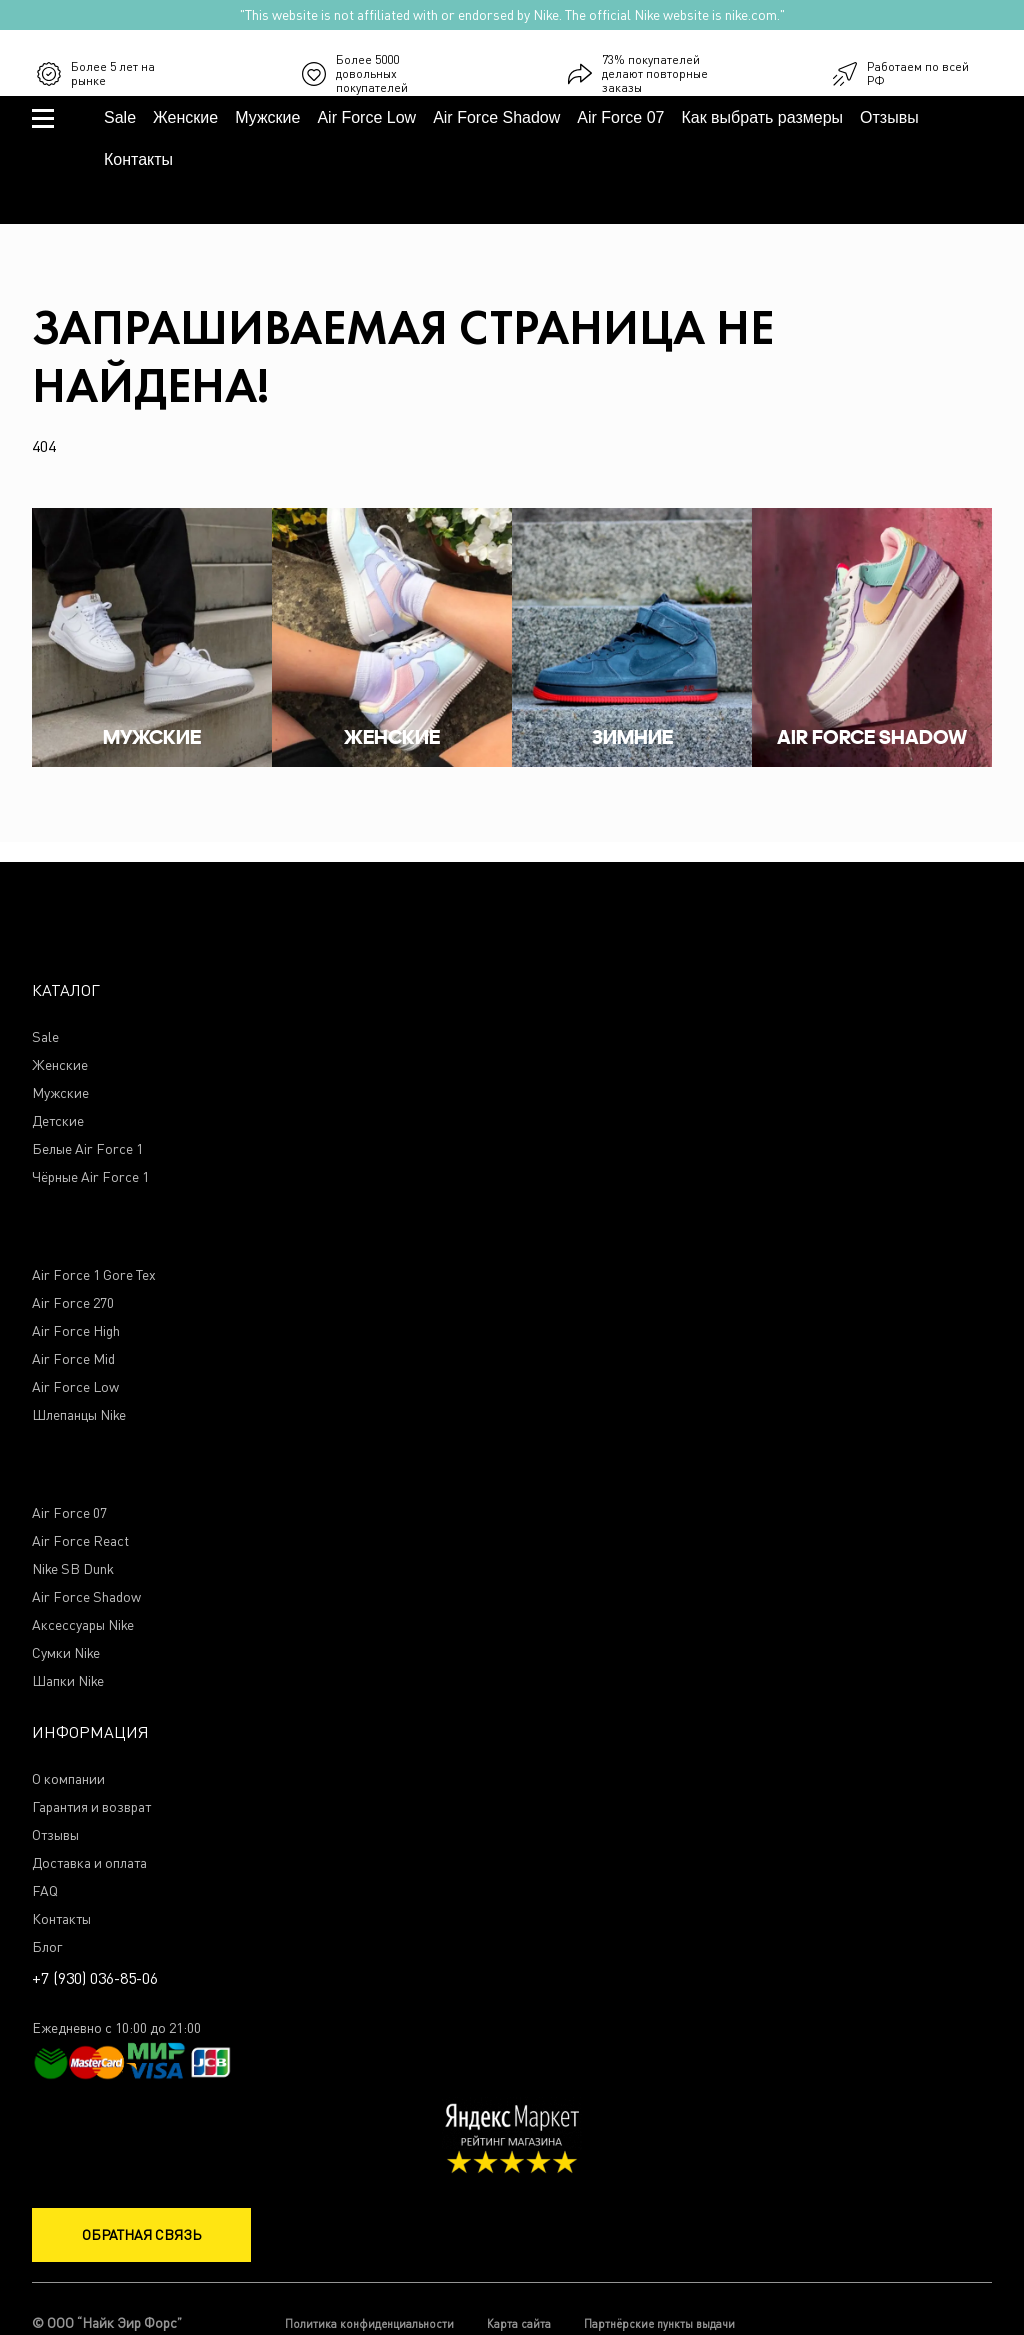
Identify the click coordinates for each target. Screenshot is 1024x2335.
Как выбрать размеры (762, 117)
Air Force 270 (73, 1303)
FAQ (45, 1891)
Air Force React (80, 1541)
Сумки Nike (66, 1653)
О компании (68, 1779)
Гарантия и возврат (91, 1807)
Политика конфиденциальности (369, 2323)
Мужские (267, 117)
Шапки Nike (68, 1681)
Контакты (138, 159)
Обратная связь (141, 2234)
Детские (58, 1121)
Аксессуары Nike (83, 1625)
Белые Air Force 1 (87, 1149)
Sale (120, 117)
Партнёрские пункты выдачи (659, 2323)
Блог (47, 1947)
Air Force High (76, 1331)
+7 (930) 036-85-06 (967, 72)
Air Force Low (366, 117)
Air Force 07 (620, 117)
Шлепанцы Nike (79, 1415)
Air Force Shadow (496, 117)
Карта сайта (519, 2323)
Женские (185, 117)
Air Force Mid (73, 1359)
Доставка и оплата (89, 1863)
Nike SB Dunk (73, 1569)
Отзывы (889, 117)
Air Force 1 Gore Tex (94, 1275)
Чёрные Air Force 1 (90, 1177)
